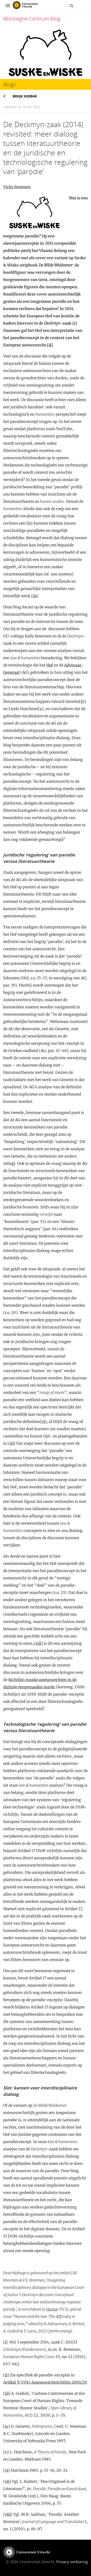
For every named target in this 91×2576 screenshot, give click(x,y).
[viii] (38, 1643)
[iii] (34, 595)
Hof (49, 665)
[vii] (11, 1443)
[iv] (82, 701)
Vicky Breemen (17, 186)
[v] (40, 708)
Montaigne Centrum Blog (31, 18)
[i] (74, 323)
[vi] (43, 1421)
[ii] (6, 2375)
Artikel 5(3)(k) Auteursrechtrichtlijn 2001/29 (45, 2382)
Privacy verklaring (72, 2561)
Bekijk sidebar (25, 96)
